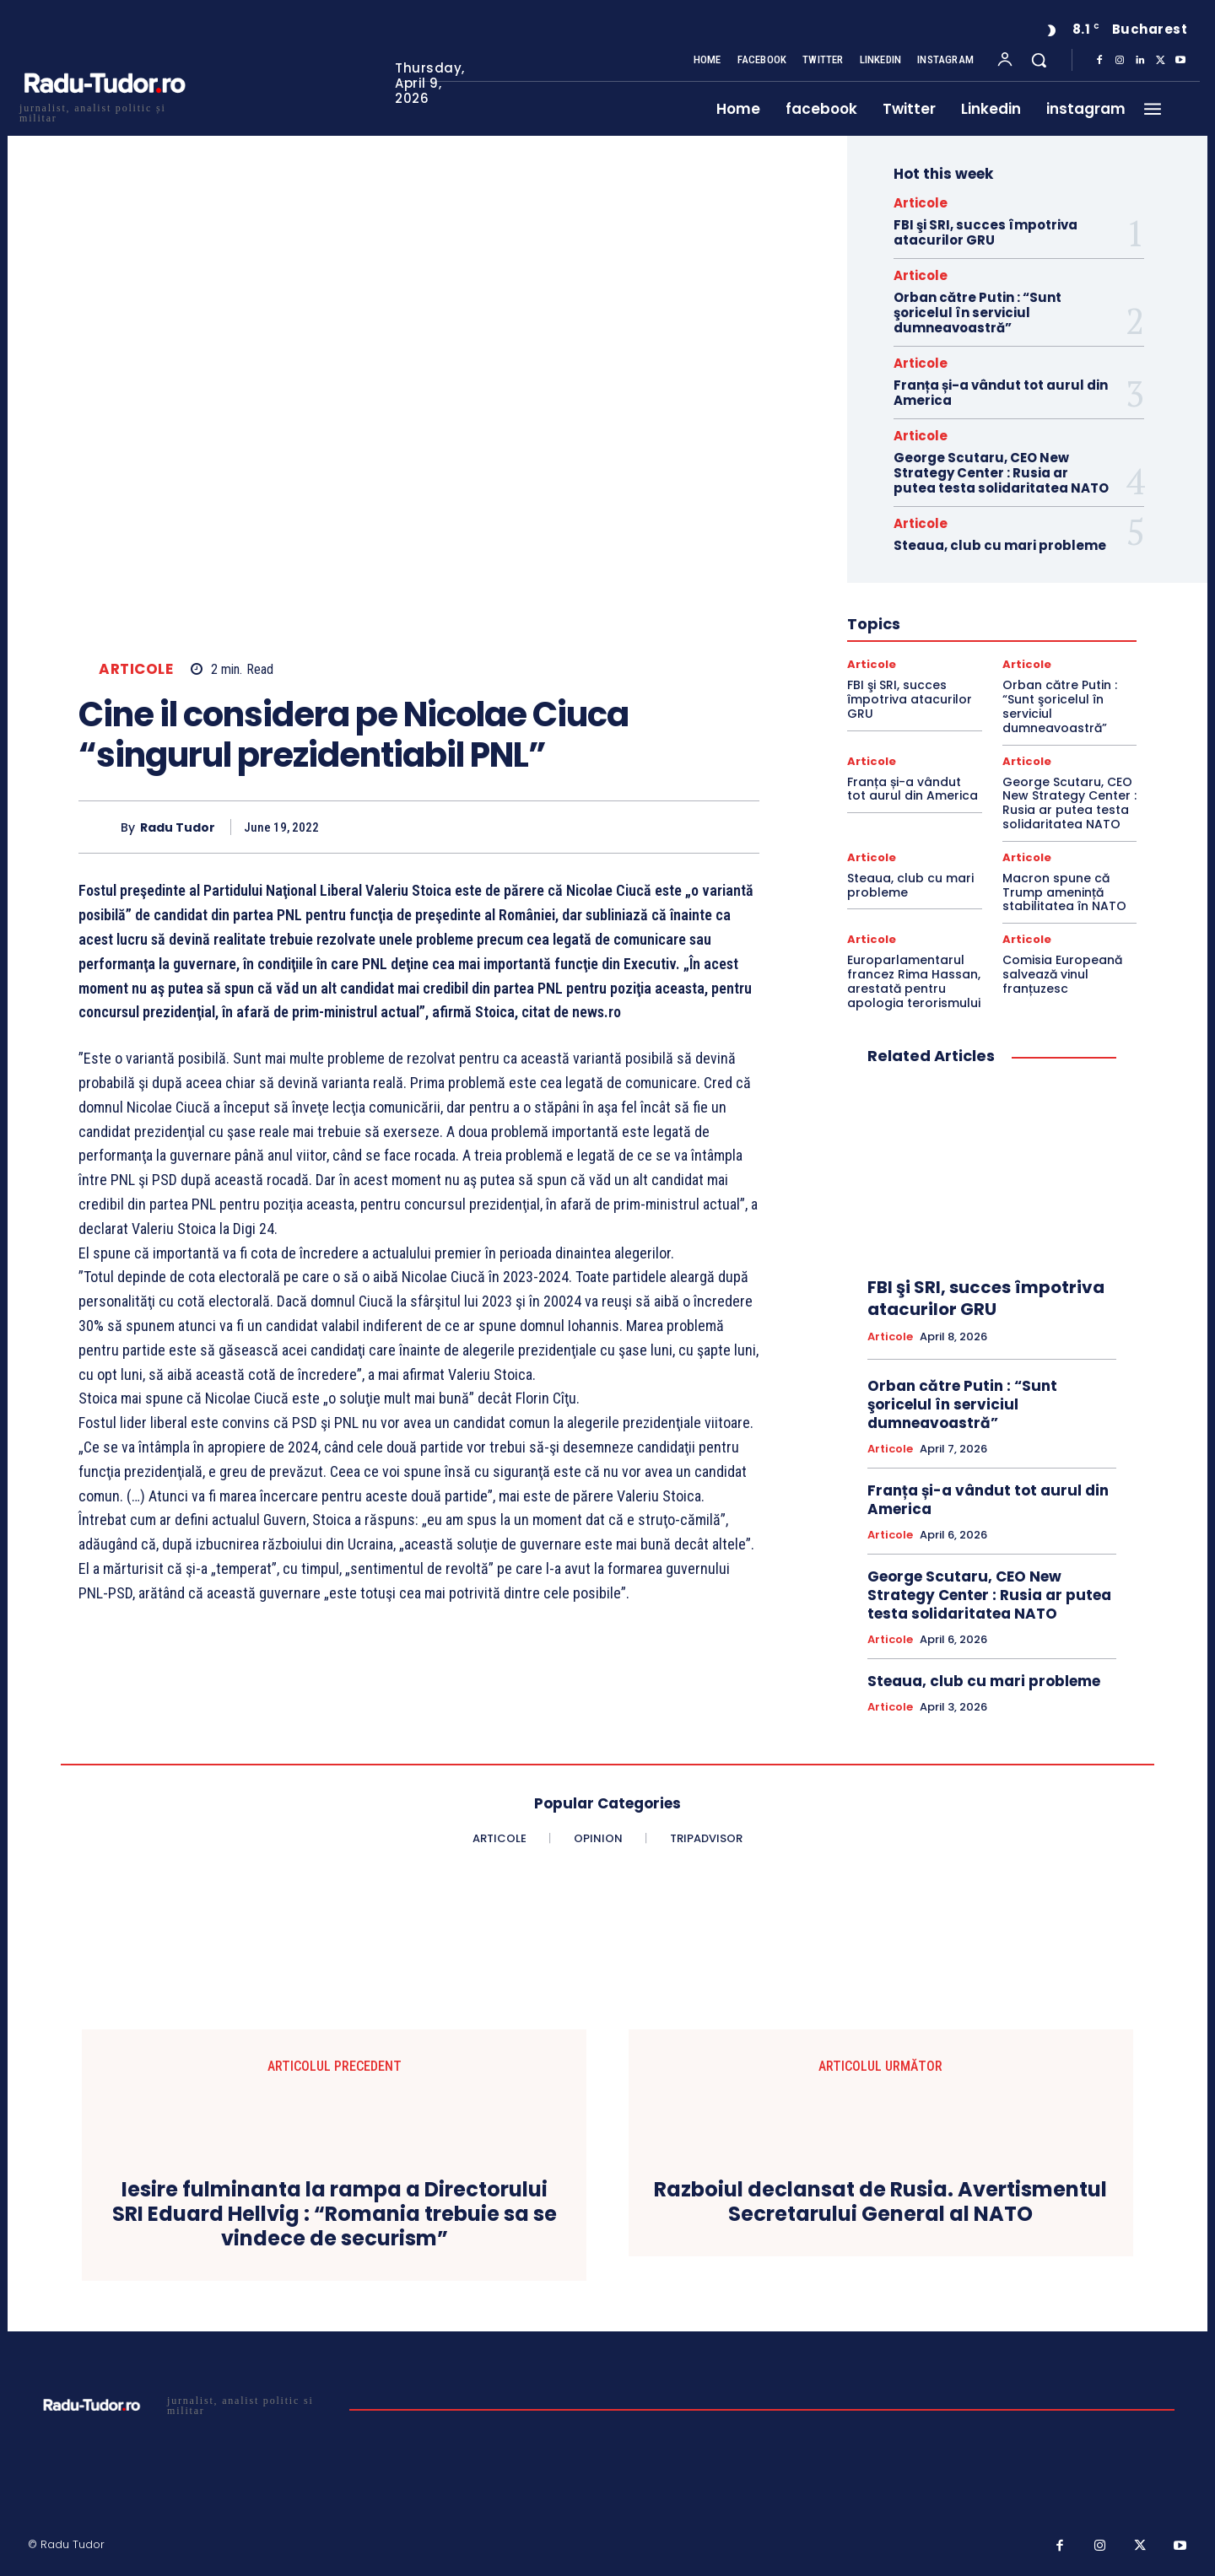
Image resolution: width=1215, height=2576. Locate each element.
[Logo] (103, 110)
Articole (136, 669)
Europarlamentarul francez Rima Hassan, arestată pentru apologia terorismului (913, 980)
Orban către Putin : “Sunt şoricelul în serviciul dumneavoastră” (977, 312)
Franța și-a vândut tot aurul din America (1001, 392)
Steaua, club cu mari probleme (1000, 545)
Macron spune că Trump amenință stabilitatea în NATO (1064, 892)
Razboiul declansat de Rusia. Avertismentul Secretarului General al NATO (880, 2202)
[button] (1038, 60)
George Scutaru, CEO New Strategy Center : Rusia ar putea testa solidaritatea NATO (1001, 473)
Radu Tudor (177, 828)
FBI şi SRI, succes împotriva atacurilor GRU (985, 232)
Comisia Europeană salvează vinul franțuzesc (1062, 974)
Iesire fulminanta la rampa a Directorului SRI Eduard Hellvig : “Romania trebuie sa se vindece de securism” (334, 2214)
